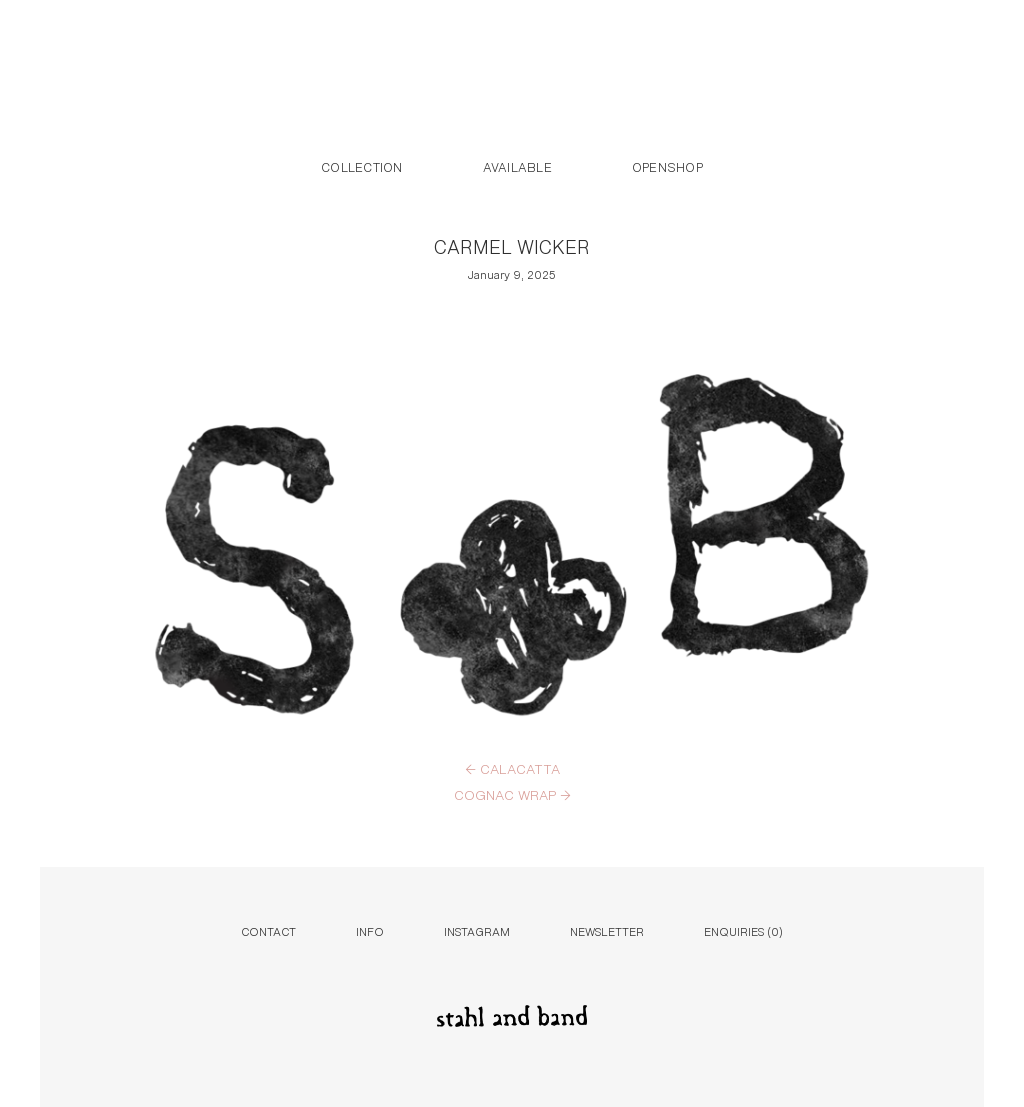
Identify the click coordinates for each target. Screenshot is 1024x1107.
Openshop (667, 166)
